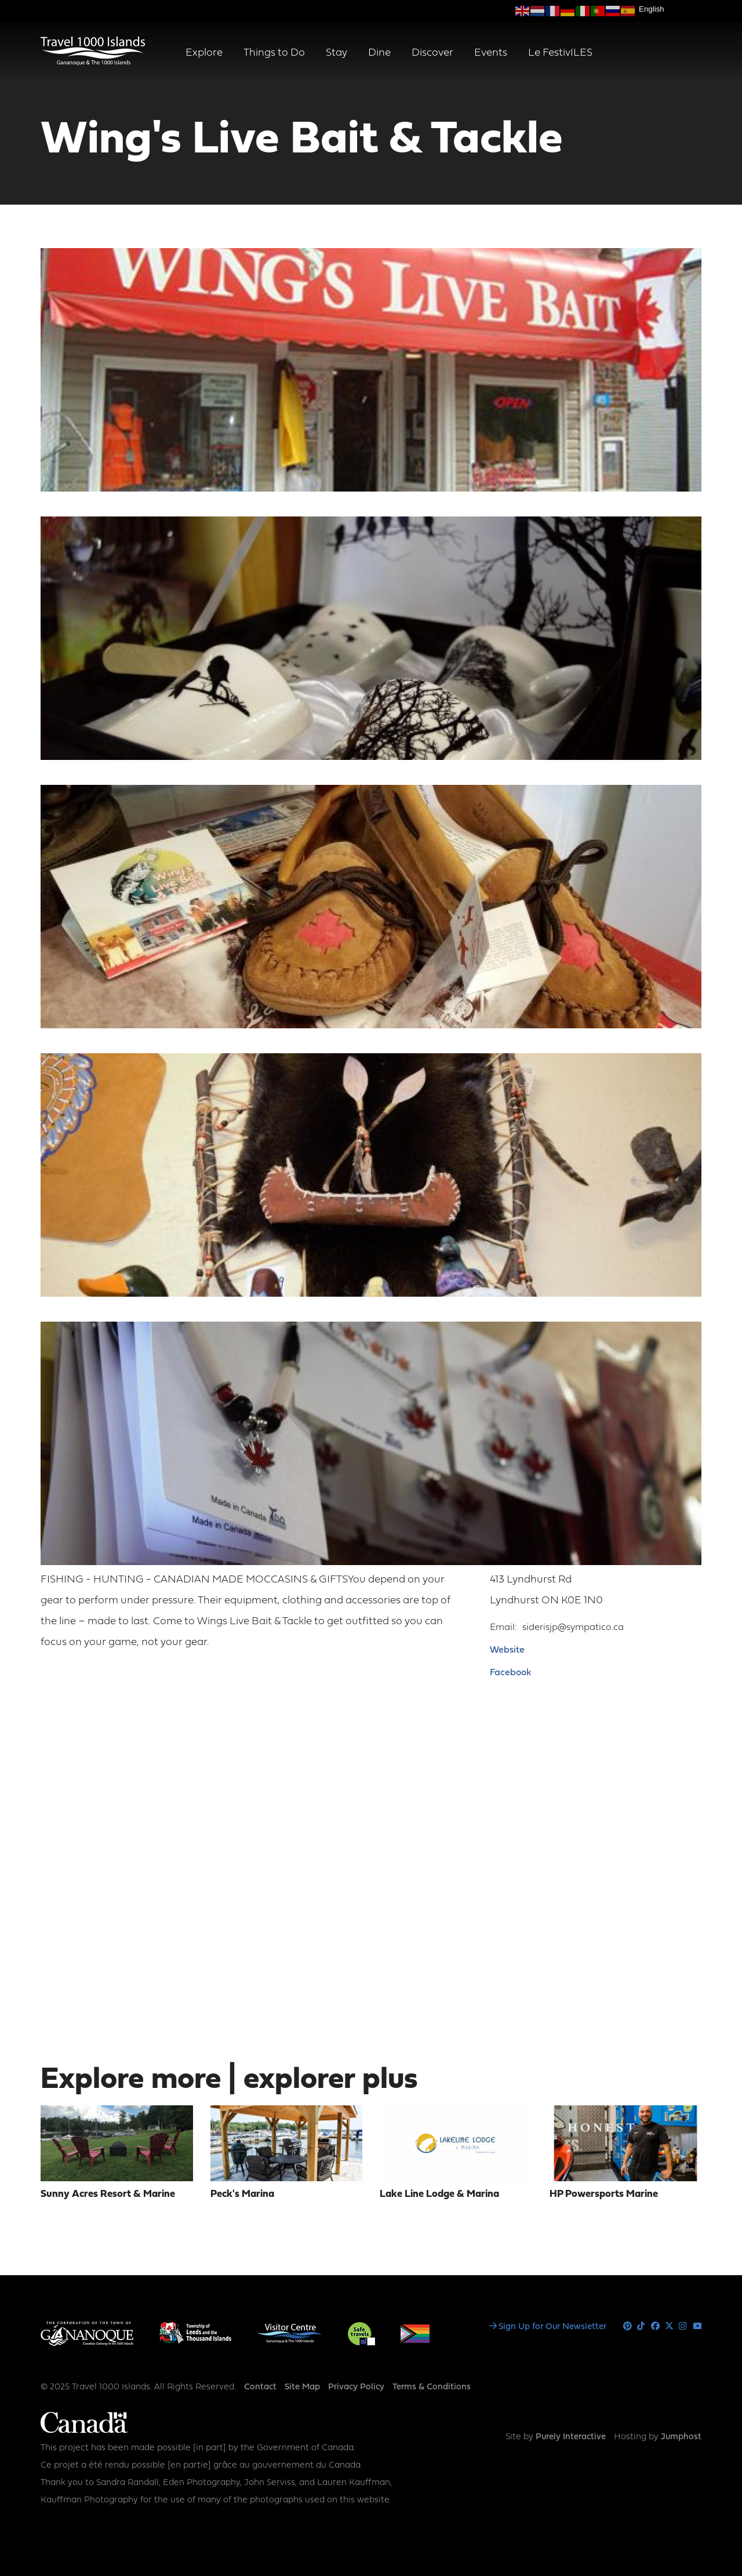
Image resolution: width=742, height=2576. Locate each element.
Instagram (683, 2326)
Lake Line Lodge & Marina (439, 2194)
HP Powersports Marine (604, 2194)
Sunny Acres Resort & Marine (108, 2194)
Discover (432, 53)
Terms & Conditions (431, 2387)
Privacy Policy (356, 2387)
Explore (204, 53)
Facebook (510, 1673)
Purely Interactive (571, 2437)
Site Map (302, 2387)
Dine (379, 53)
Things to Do (274, 53)
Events (490, 53)
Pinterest (627, 2326)
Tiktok (641, 2326)
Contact (260, 2387)
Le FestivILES (560, 53)
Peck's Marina (242, 2194)
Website (507, 1650)
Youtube (697, 2326)
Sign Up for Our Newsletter (552, 2327)
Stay (336, 53)
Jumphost (681, 2437)
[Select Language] (670, 9)
